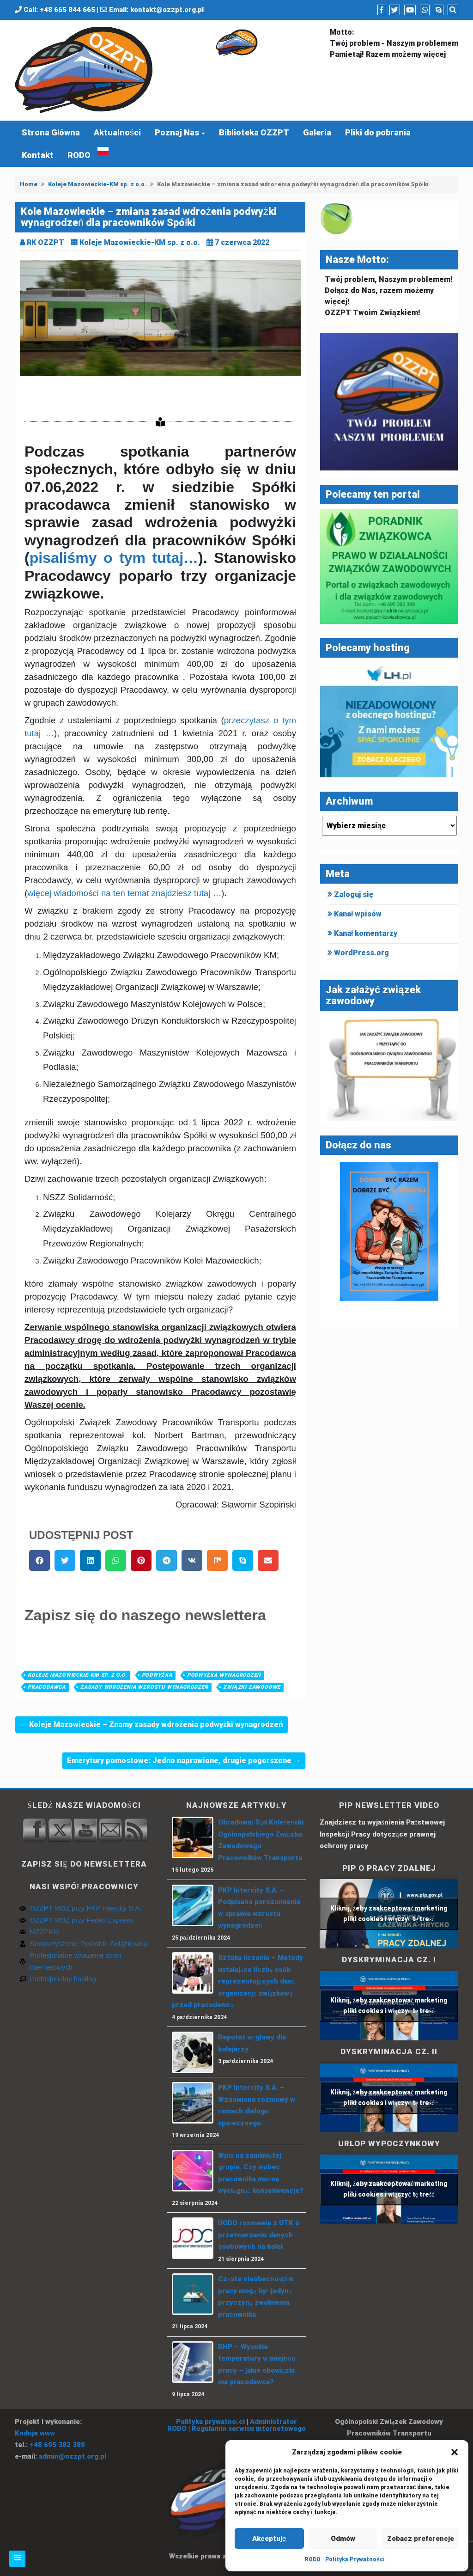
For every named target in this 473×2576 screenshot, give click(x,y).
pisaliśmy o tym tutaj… (114, 557)
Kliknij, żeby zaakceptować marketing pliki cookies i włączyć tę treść (389, 1914)
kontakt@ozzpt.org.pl (167, 10)
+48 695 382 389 (57, 2445)
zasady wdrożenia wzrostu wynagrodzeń (144, 1687)
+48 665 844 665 (67, 10)
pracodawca (47, 1687)
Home (28, 184)
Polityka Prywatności (355, 2559)
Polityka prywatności (210, 2421)
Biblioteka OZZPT (254, 132)
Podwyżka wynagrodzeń (224, 1675)
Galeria (317, 132)
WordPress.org (361, 952)
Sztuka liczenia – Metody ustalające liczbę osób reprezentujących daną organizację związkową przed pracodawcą (237, 1981)
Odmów (343, 2538)
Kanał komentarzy (365, 933)
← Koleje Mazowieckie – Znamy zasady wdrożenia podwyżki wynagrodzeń (151, 1724)
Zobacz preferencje (420, 2538)
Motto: (342, 32)
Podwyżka (157, 1675)
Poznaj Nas (177, 132)
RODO (312, 2559)
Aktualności (117, 132)
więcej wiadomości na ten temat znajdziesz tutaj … (124, 893)
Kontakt (38, 155)
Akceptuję (269, 2538)
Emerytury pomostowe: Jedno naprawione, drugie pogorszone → (184, 1760)
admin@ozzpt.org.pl (72, 2456)
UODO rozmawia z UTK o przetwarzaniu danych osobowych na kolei (258, 2235)
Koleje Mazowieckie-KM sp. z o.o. (97, 184)
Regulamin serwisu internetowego (249, 2428)
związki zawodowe (251, 1687)
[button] (454, 2452)
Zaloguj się (353, 894)
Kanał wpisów (358, 914)
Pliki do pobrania (378, 132)
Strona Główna (51, 132)
